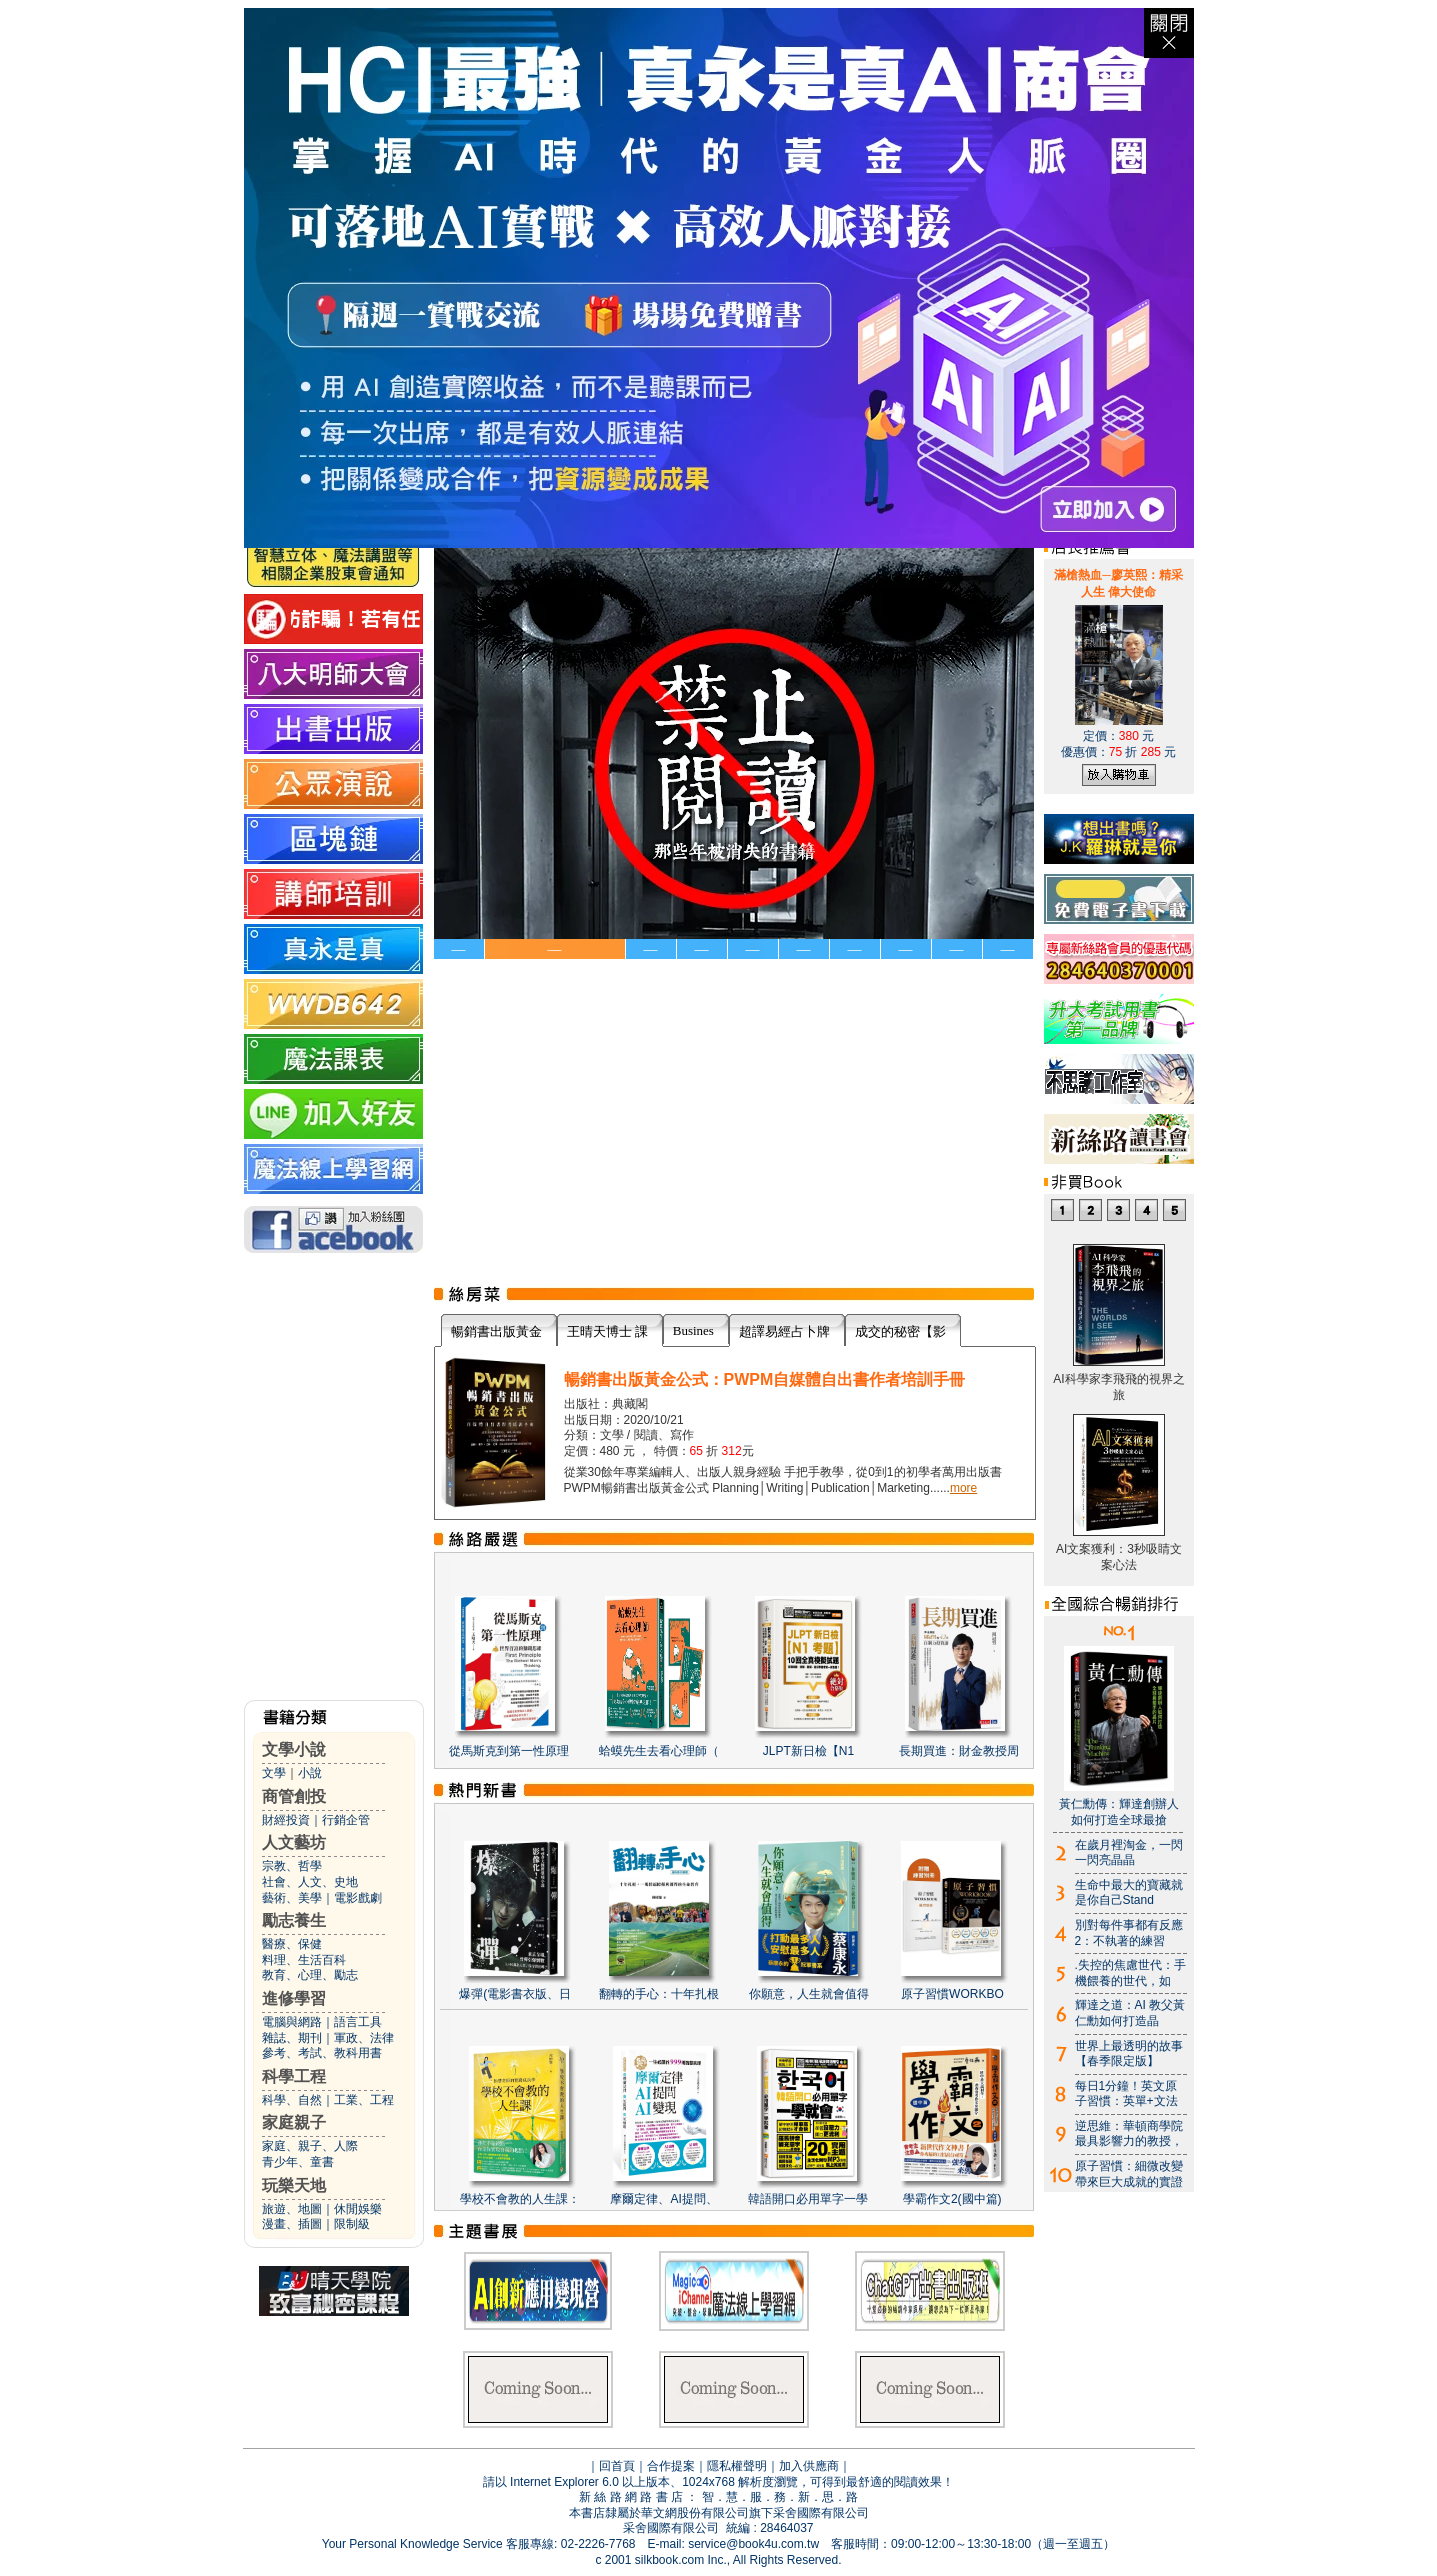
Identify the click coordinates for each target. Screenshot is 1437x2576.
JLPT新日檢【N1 (808, 1751)
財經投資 (286, 1820)
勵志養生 (294, 1920)
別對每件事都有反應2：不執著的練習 (1129, 1933)
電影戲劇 (358, 1898)
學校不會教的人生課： (520, 2199)
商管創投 (294, 1796)
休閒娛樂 (358, 2209)
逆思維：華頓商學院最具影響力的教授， (1129, 2134)
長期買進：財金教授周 (959, 1751)
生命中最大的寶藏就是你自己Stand (1129, 1893)
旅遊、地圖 (292, 2209)
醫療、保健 (292, 1944)
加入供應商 (809, 2466)
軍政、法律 (364, 2038)
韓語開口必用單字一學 (808, 2199)
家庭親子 (294, 2122)
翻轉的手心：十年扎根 (659, 1994)
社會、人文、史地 (310, 1882)
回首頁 (617, 2466)
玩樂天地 (294, 2185)
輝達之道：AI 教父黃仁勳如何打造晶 (1130, 2013)
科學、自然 (292, 2100)
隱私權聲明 (737, 2466)
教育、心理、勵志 (310, 1975)
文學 (274, 1773)
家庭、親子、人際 (310, 2146)
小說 (310, 1773)
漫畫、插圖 (292, 2224)
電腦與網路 (292, 2022)
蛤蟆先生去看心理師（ (659, 1751)
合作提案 (671, 2466)
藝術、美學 (292, 1898)
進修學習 (294, 1998)
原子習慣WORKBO (952, 1994)
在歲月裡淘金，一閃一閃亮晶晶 (1129, 1853)
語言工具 (358, 2022)
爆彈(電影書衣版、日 (515, 1994)
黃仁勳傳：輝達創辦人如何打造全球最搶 (1119, 1812)
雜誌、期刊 (292, 2038)
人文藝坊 (294, 1842)
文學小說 (294, 1749)
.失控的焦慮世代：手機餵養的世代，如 (1130, 1973)
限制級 (352, 2224)
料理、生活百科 (304, 1960)
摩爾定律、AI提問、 (663, 2199)
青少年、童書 (298, 2162)
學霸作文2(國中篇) (952, 2199)
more (963, 1488)
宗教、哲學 (292, 1866)
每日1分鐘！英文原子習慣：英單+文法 (1126, 2094)
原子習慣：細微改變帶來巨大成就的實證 (1129, 2174)
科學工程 (294, 2076)
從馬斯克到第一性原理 (509, 1751)
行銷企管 (346, 1820)
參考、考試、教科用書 (322, 2053)
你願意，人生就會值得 (809, 1994)
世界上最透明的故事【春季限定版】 (1129, 2054)
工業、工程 (364, 2100)
